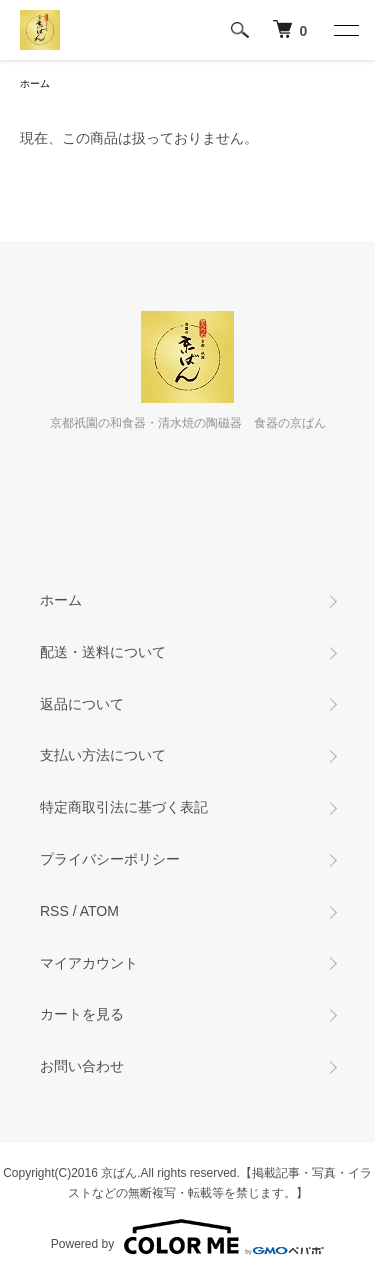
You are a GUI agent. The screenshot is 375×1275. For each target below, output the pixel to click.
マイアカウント (89, 963)
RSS (54, 911)
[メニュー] (345, 30)
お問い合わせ (82, 1066)
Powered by (187, 1237)
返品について (82, 704)
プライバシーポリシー (110, 859)
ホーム (35, 83)
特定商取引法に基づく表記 (124, 807)
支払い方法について (103, 755)
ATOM (99, 911)
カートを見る (82, 1014)
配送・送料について (103, 652)
